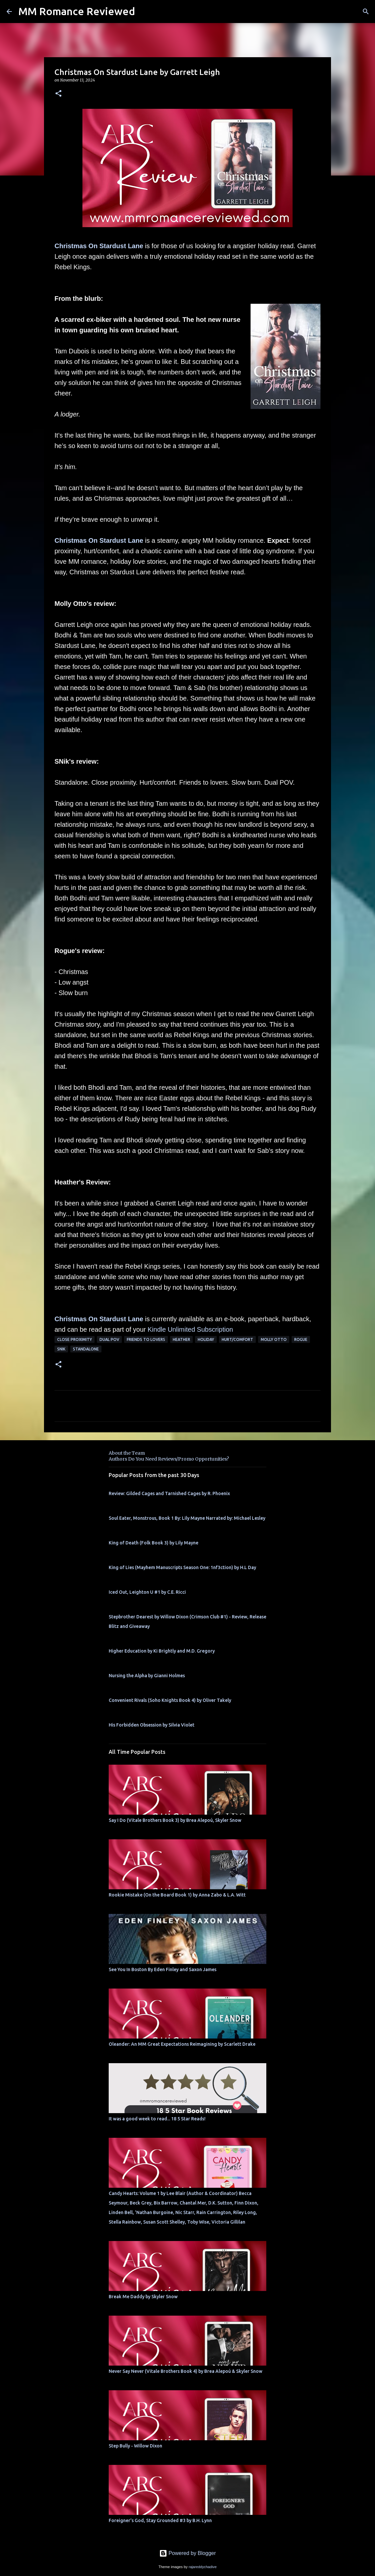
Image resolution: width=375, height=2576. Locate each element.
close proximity (74, 1339)
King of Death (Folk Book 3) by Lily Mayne (153, 1542)
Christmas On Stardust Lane (99, 246)
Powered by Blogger (187, 2553)
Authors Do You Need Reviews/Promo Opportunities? (169, 1459)
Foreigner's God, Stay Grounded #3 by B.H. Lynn (160, 2520)
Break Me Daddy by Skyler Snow (143, 2296)
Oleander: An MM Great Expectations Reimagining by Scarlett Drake (182, 2044)
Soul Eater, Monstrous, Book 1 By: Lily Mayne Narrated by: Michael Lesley (187, 1518)
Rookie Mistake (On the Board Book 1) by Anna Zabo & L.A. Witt (177, 1894)
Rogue (300, 1339)
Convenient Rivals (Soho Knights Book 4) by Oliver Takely (170, 1700)
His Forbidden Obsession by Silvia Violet (151, 1725)
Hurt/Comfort (237, 1339)
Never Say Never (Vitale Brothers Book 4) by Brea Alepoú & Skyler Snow (185, 2371)
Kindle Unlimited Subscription (190, 1329)
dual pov (109, 1339)
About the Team (127, 1453)
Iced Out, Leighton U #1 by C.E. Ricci (147, 1592)
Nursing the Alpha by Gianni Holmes (147, 1675)
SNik (61, 1349)
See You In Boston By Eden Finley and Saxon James (162, 1969)
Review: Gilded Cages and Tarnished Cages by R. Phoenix (169, 1493)
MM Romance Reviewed (76, 11)
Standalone (86, 1349)
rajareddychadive (202, 2567)
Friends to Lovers (146, 1339)
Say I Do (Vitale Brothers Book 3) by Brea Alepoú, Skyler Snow (175, 1820)
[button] (58, 93)
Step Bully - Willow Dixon (135, 2445)
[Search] (366, 11)
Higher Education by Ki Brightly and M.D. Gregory (162, 1651)
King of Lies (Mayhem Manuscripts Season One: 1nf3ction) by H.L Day (182, 1567)
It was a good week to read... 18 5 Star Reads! (157, 2118)
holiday (206, 1339)
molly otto (274, 1339)
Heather (181, 1339)
